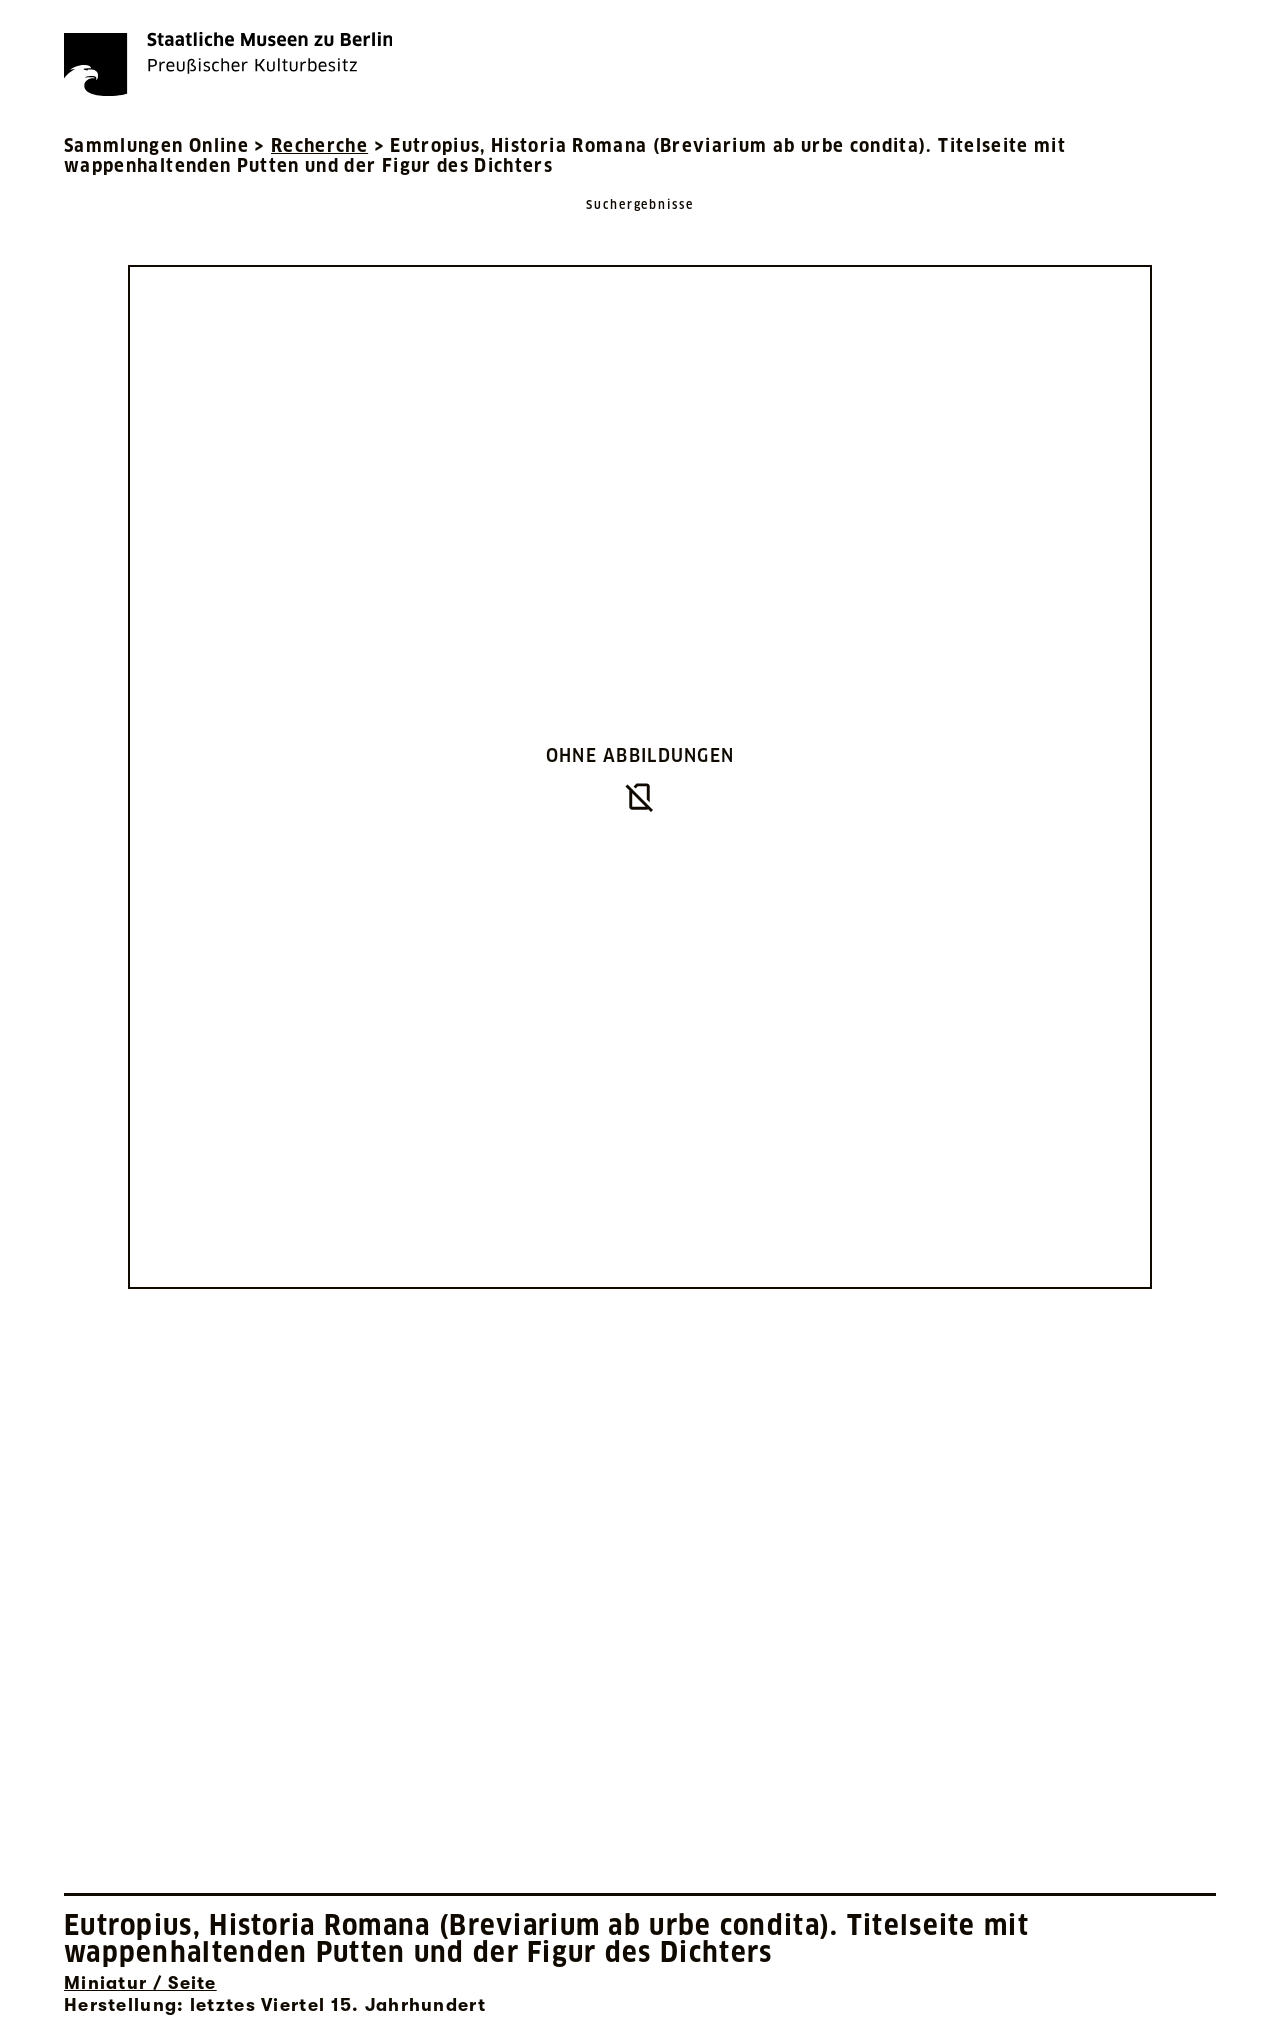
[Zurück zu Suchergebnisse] (640, 224)
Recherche (319, 145)
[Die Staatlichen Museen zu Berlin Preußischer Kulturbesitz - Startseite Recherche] (228, 64)
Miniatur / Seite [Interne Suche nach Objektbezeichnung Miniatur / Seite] (140, 1983)
